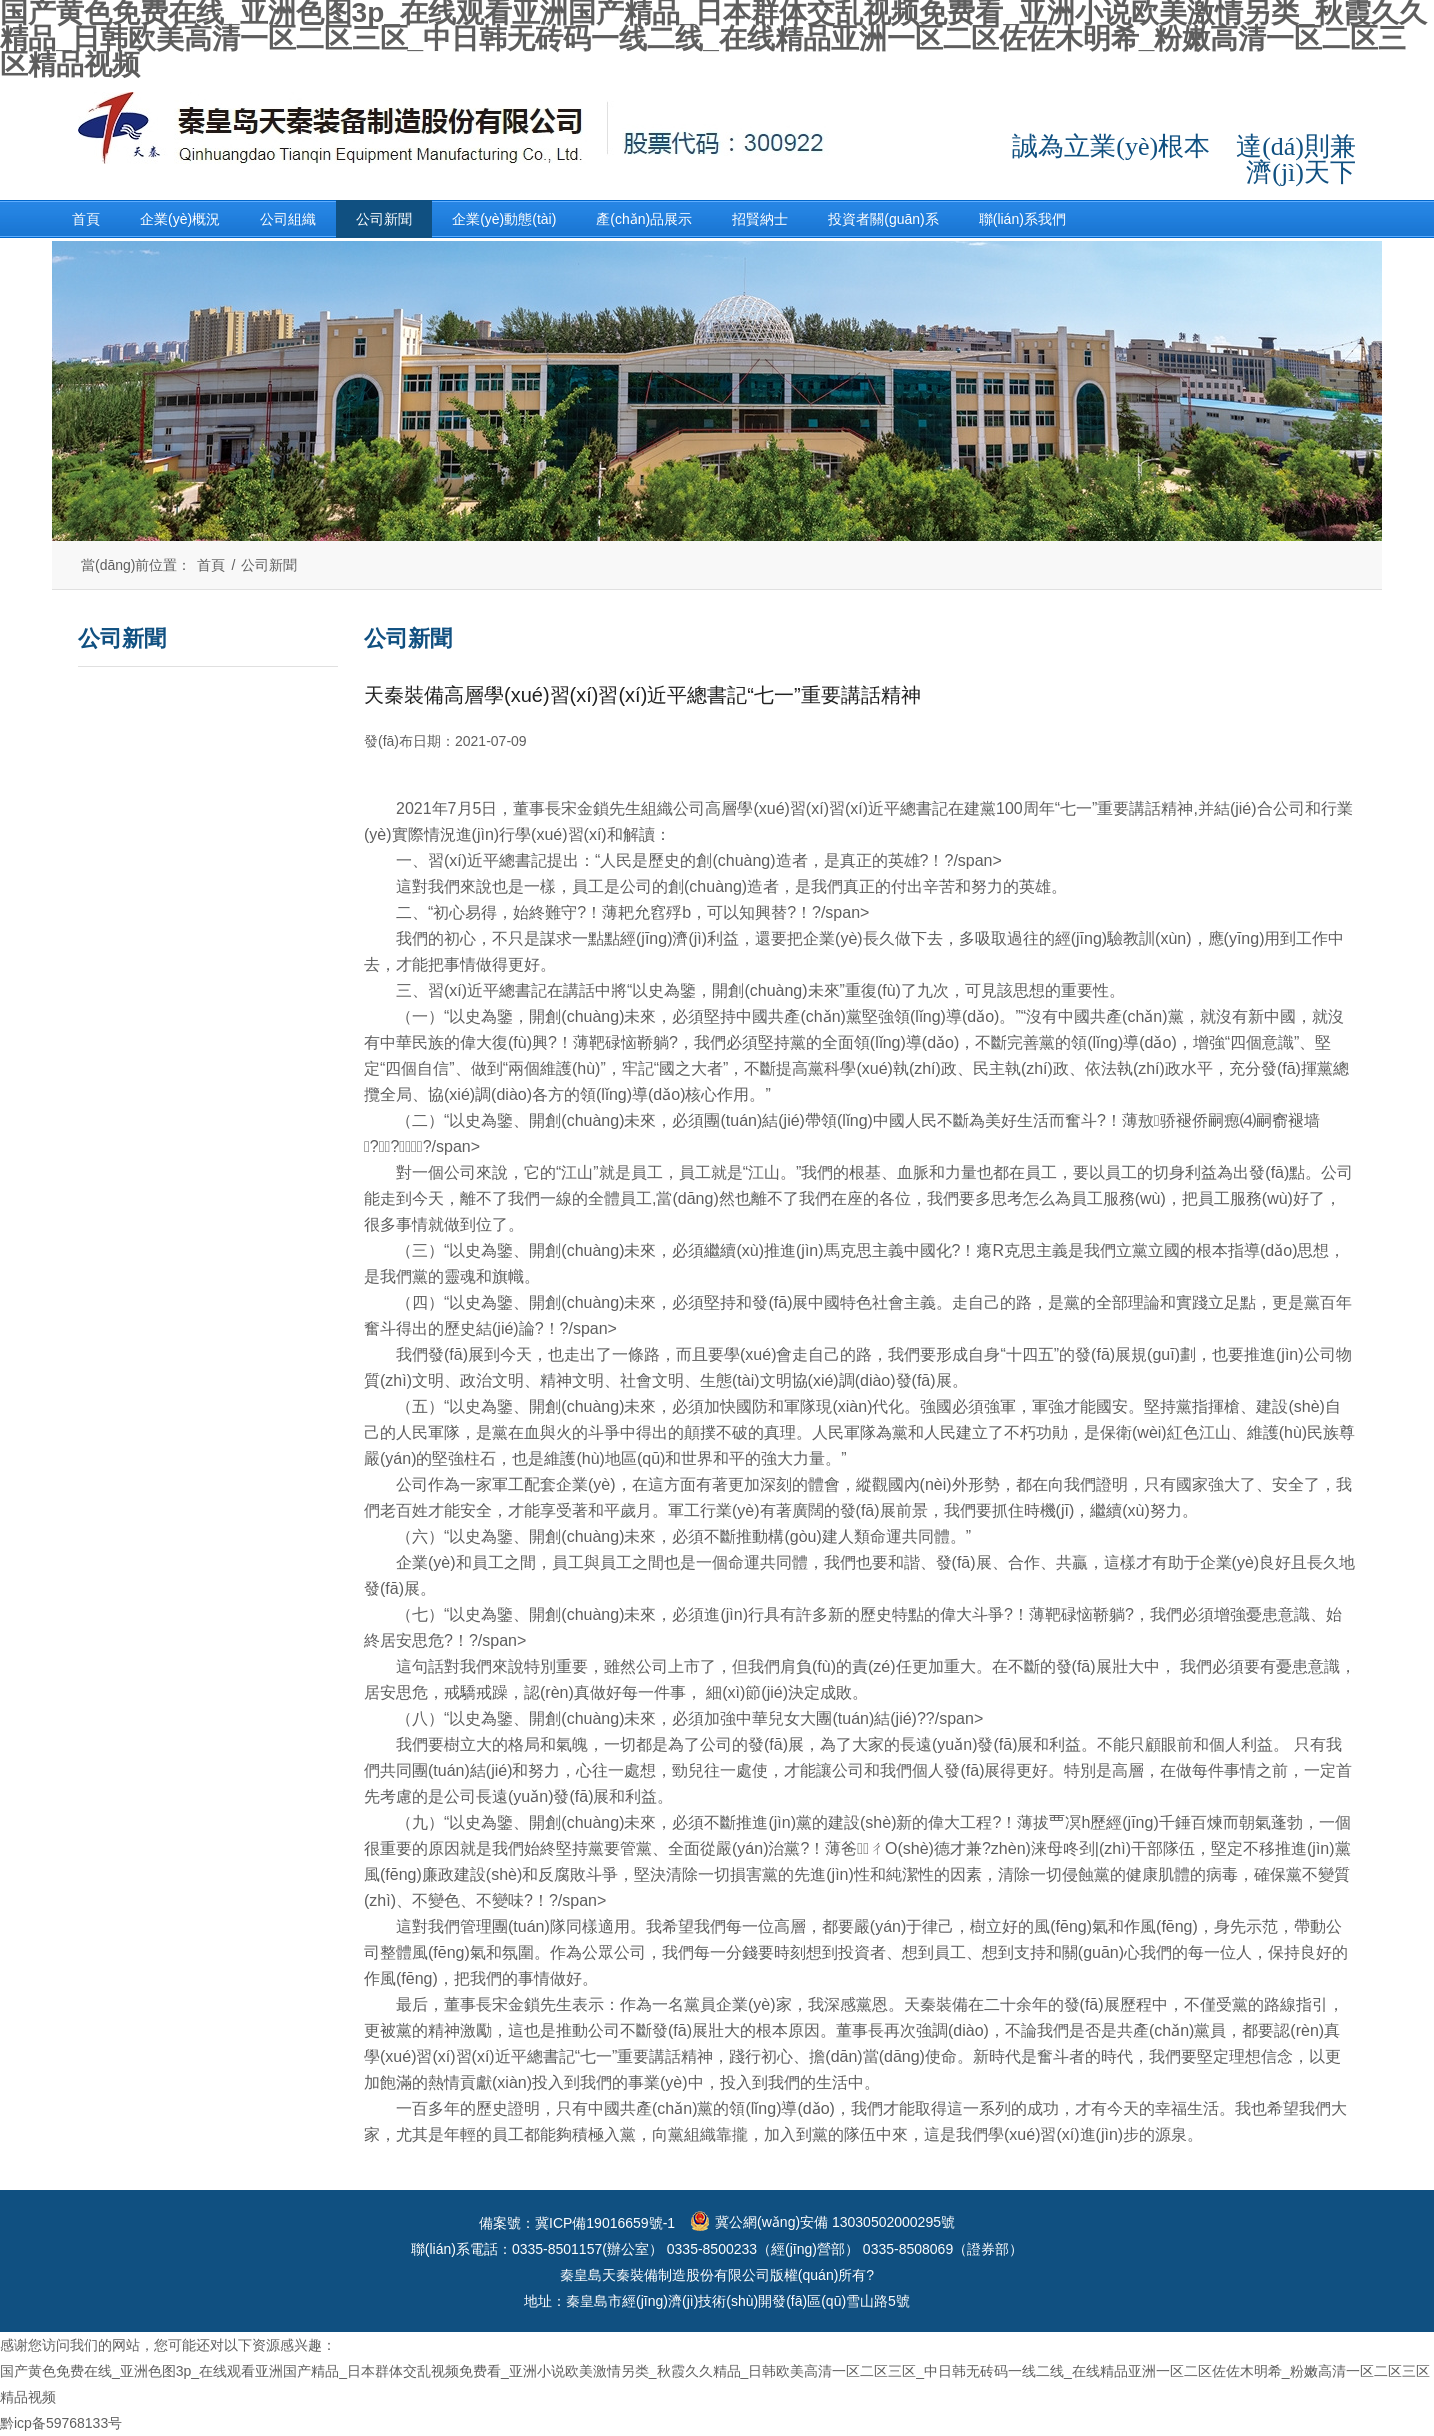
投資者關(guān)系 (883, 219)
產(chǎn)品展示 (644, 219)
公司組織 (288, 219)
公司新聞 (384, 219)
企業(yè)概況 (180, 219)
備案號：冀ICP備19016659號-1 (577, 2223)
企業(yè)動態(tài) (504, 219)
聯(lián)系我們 (1022, 219)
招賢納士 (760, 219)
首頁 (86, 219)
